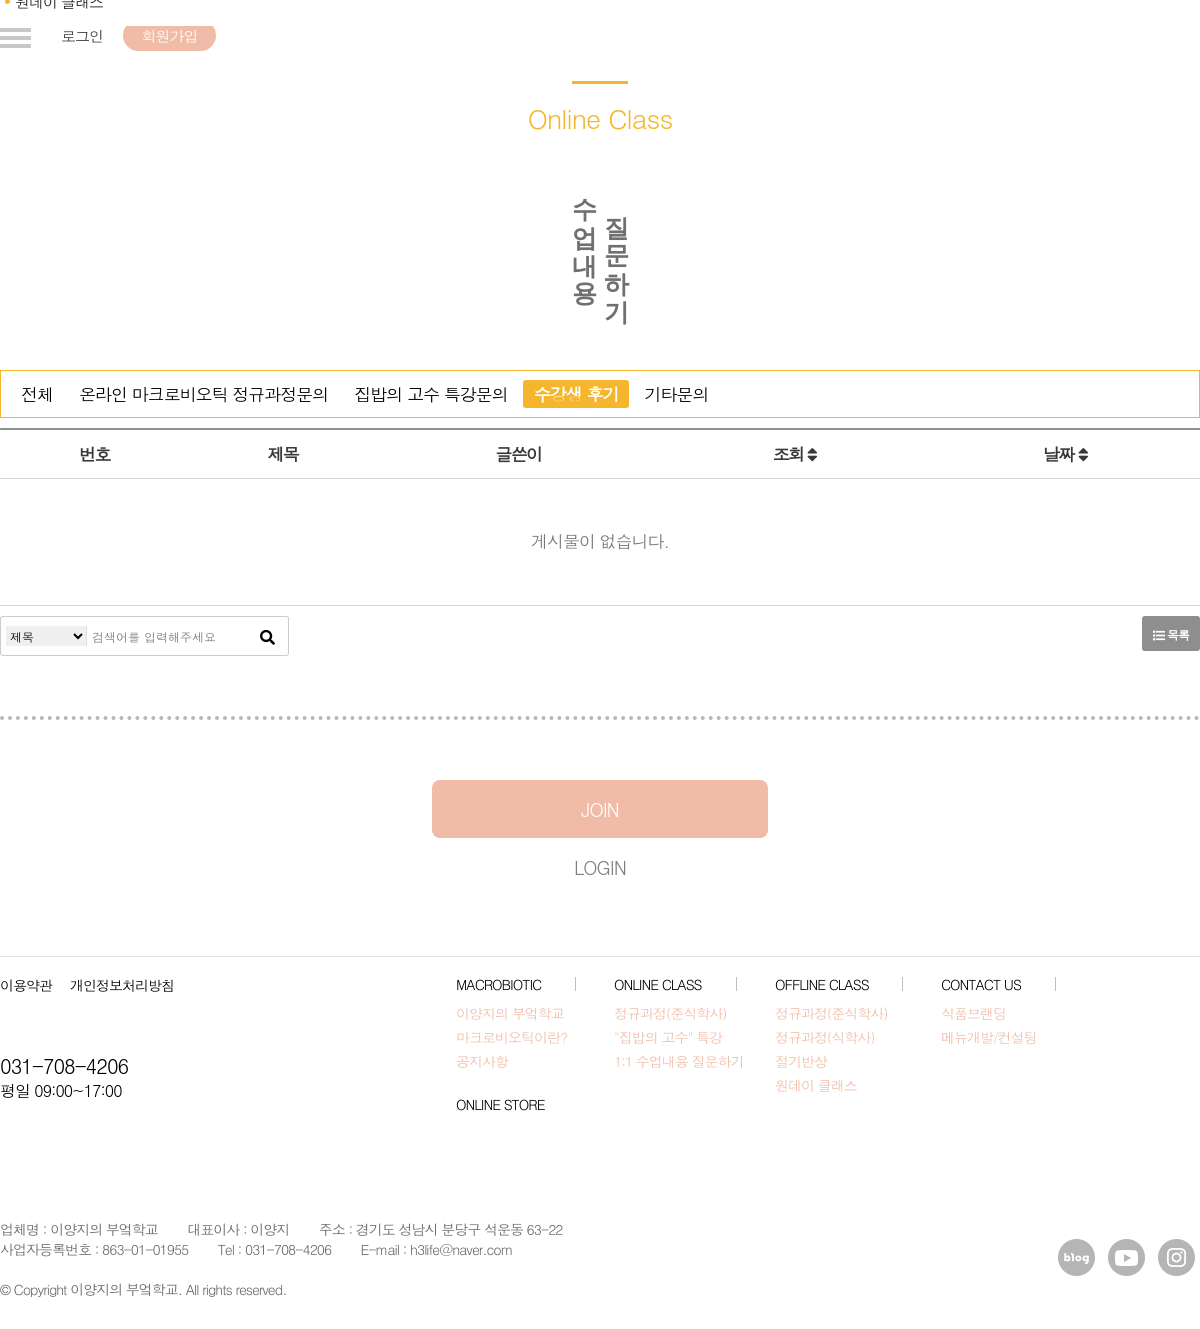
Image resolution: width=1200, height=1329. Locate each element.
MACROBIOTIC (498, 984)
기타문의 (676, 394)
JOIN (600, 808)
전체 (37, 394)
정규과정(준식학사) (670, 1013)
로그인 (82, 35)
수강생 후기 (576, 394)
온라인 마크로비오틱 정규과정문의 (203, 394)
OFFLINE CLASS (822, 984)
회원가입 (169, 35)
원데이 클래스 (816, 1085)
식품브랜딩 (973, 1013)
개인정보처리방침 (122, 985)
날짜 (1065, 454)
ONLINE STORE (500, 1104)
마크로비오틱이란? (511, 1037)
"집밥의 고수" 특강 (668, 1037)
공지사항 (482, 1061)
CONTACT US (981, 984)
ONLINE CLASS (658, 984)
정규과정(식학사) (825, 1037)
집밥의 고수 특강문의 (430, 394)
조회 (795, 454)
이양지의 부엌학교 (510, 1013)
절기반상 (801, 1061)
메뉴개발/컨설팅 (989, 1037)
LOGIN (600, 866)
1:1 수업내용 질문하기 (678, 1061)
